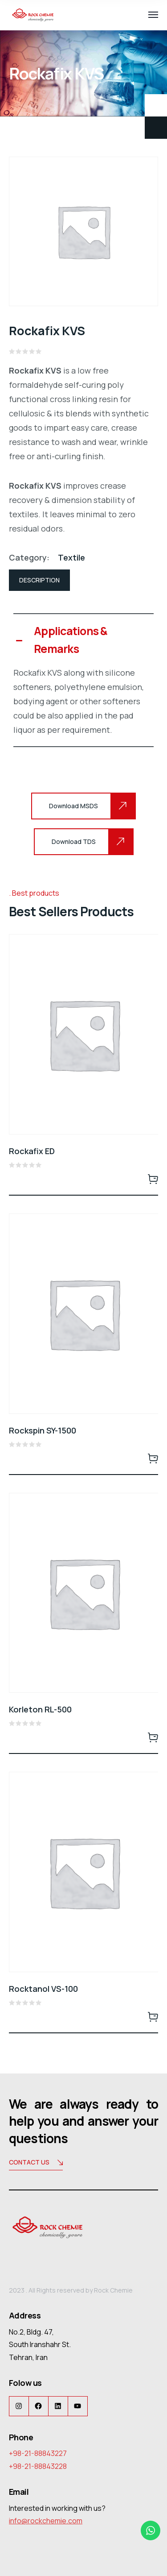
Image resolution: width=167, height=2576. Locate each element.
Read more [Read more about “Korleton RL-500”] (152, 1737)
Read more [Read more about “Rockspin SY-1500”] (152, 1458)
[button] (83, 640)
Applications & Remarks (71, 639)
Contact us (36, 2163)
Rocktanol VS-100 (43, 1988)
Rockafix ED (32, 1151)
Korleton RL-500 (40, 1709)
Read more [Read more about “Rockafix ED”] (152, 1179)
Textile (71, 557)
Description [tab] (39, 580)
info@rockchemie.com (45, 2521)
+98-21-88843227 (38, 2453)
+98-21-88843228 (38, 2466)
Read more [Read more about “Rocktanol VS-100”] (152, 2016)
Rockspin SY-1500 (42, 1430)
